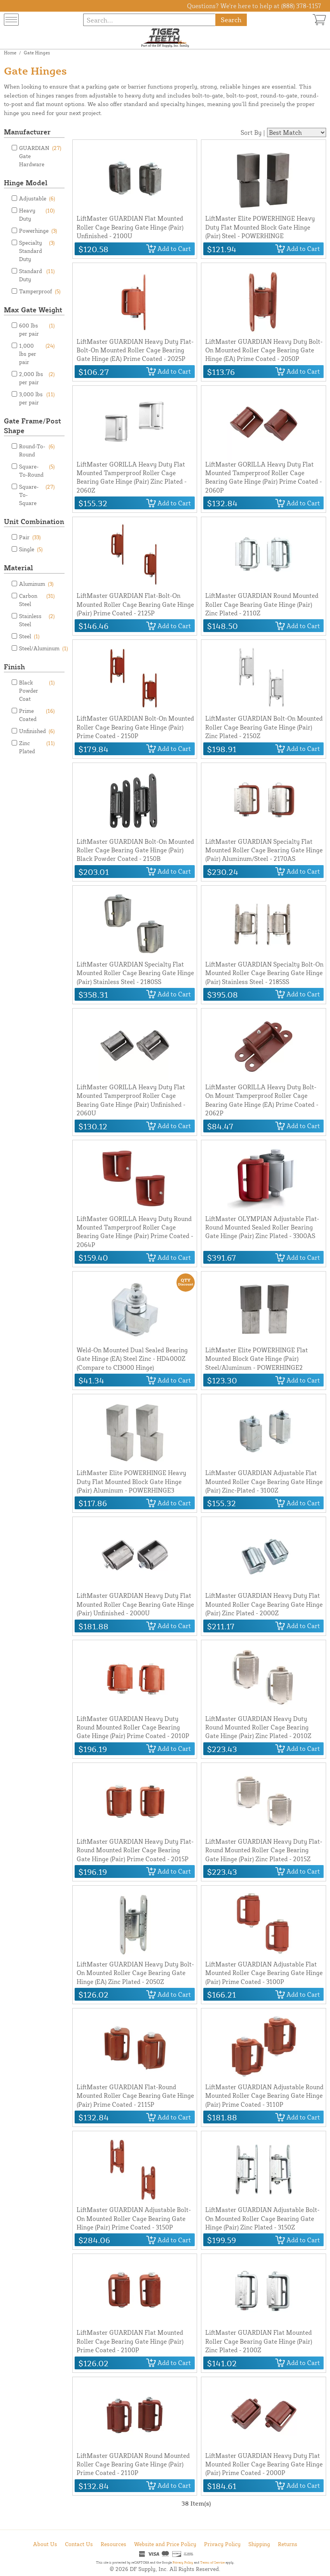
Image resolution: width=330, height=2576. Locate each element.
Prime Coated (37, 714)
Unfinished (37, 731)
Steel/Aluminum (43, 648)
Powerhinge (38, 230)
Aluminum (36, 584)
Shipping (259, 2544)
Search (231, 20)
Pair (30, 537)
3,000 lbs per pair (37, 398)
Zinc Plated (37, 746)
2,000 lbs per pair (37, 377)
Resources (113, 2544)
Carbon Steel (37, 599)
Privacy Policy (222, 2544)
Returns (287, 2544)
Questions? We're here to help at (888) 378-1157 (254, 6)
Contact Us (79, 2544)
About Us (45, 2544)
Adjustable (37, 198)
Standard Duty (37, 274)
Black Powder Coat (37, 690)
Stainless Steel (37, 619)
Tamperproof (40, 291)
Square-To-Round (37, 470)
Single (31, 549)
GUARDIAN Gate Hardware (40, 155)
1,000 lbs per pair (37, 353)
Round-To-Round (37, 450)
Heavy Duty (37, 214)
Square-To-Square (37, 494)
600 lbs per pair (37, 329)
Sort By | (253, 132)
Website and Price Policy (165, 2544)
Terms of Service (212, 2562)
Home (10, 53)
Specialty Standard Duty (37, 250)
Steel (29, 636)
